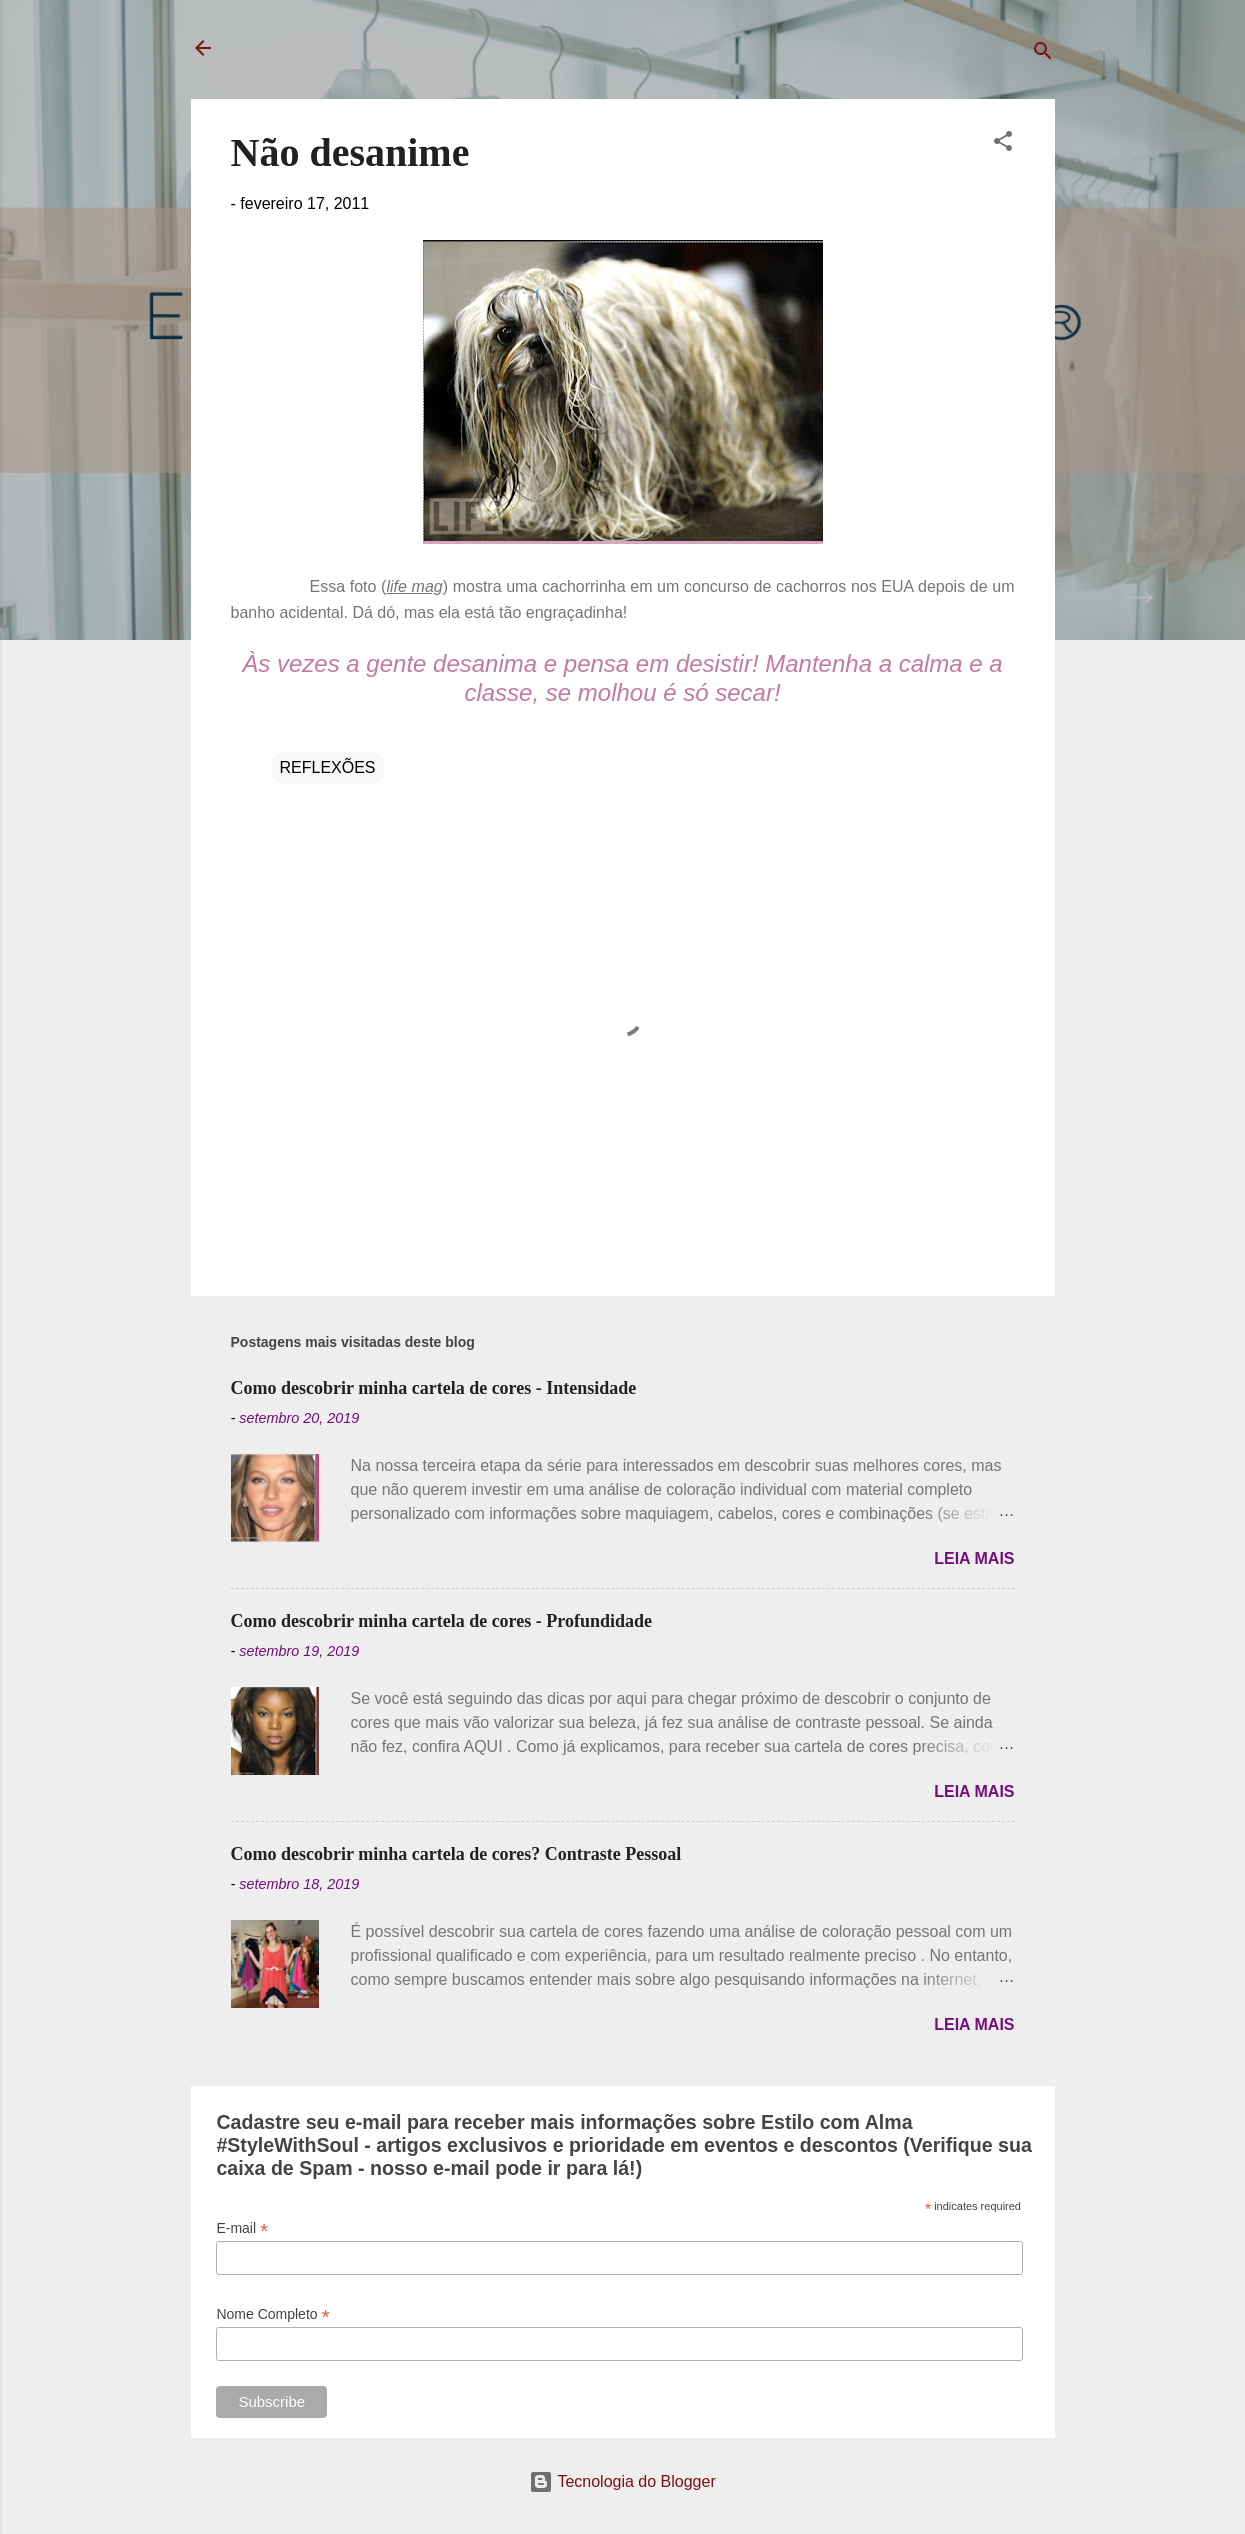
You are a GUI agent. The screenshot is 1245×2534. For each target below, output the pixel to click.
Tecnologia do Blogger (622, 2481)
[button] (1003, 144)
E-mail (242, 2228)
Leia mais (974, 1558)
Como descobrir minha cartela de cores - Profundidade (441, 1621)
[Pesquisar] (1043, 54)
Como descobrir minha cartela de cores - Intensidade (434, 1388)
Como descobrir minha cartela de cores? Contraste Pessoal (456, 1854)
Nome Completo (272, 2314)
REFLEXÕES (328, 767)
